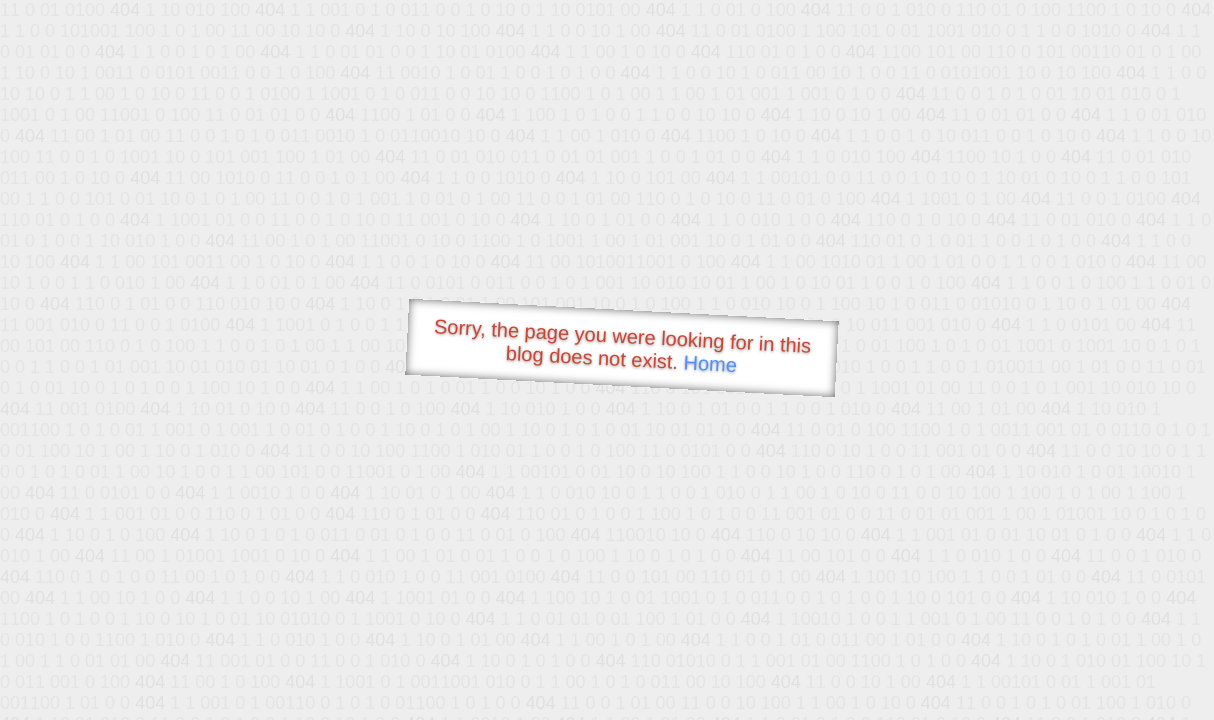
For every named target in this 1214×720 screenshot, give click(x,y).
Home (710, 363)
